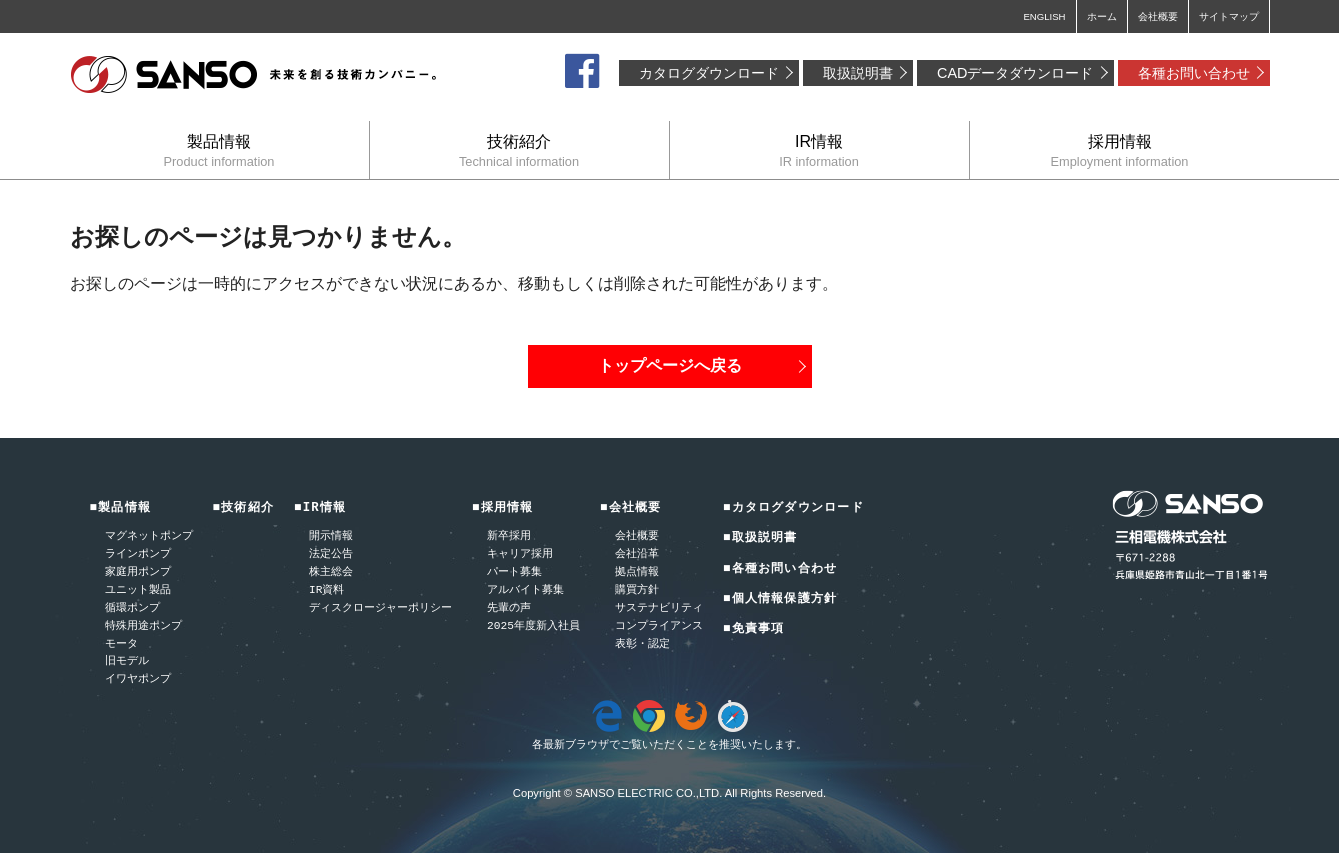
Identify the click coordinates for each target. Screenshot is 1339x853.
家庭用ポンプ (138, 572)
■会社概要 (631, 508)
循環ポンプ (132, 608)
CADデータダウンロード (1015, 73)
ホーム (1102, 16)
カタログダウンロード (709, 73)
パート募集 (514, 572)
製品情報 (219, 150)
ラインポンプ (138, 554)
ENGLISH (1044, 16)
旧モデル (127, 661)
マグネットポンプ (149, 536)
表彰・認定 (642, 644)
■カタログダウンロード (793, 508)
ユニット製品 (138, 590)
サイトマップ (1229, 16)
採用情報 (1120, 150)
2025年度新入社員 (533, 626)
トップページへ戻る (670, 365)
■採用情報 (503, 508)
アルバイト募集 (525, 590)
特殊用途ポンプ (143, 626)
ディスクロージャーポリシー (380, 608)
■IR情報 (320, 508)
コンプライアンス (659, 626)
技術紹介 (519, 150)
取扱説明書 (858, 73)
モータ (121, 644)
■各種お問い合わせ (780, 569)
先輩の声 (509, 608)
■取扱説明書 (760, 538)
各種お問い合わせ (1194, 73)
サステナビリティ (659, 608)
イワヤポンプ (138, 679)
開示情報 (331, 536)
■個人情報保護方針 (780, 599)
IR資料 (326, 590)
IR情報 (819, 150)
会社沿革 (637, 554)
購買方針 (637, 590)
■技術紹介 (244, 508)
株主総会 (331, 572)
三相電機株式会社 (255, 75)
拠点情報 (637, 572)
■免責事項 (754, 629)
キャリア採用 (520, 554)
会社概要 (1158, 16)
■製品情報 (121, 508)
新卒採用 (509, 536)
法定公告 (331, 554)
